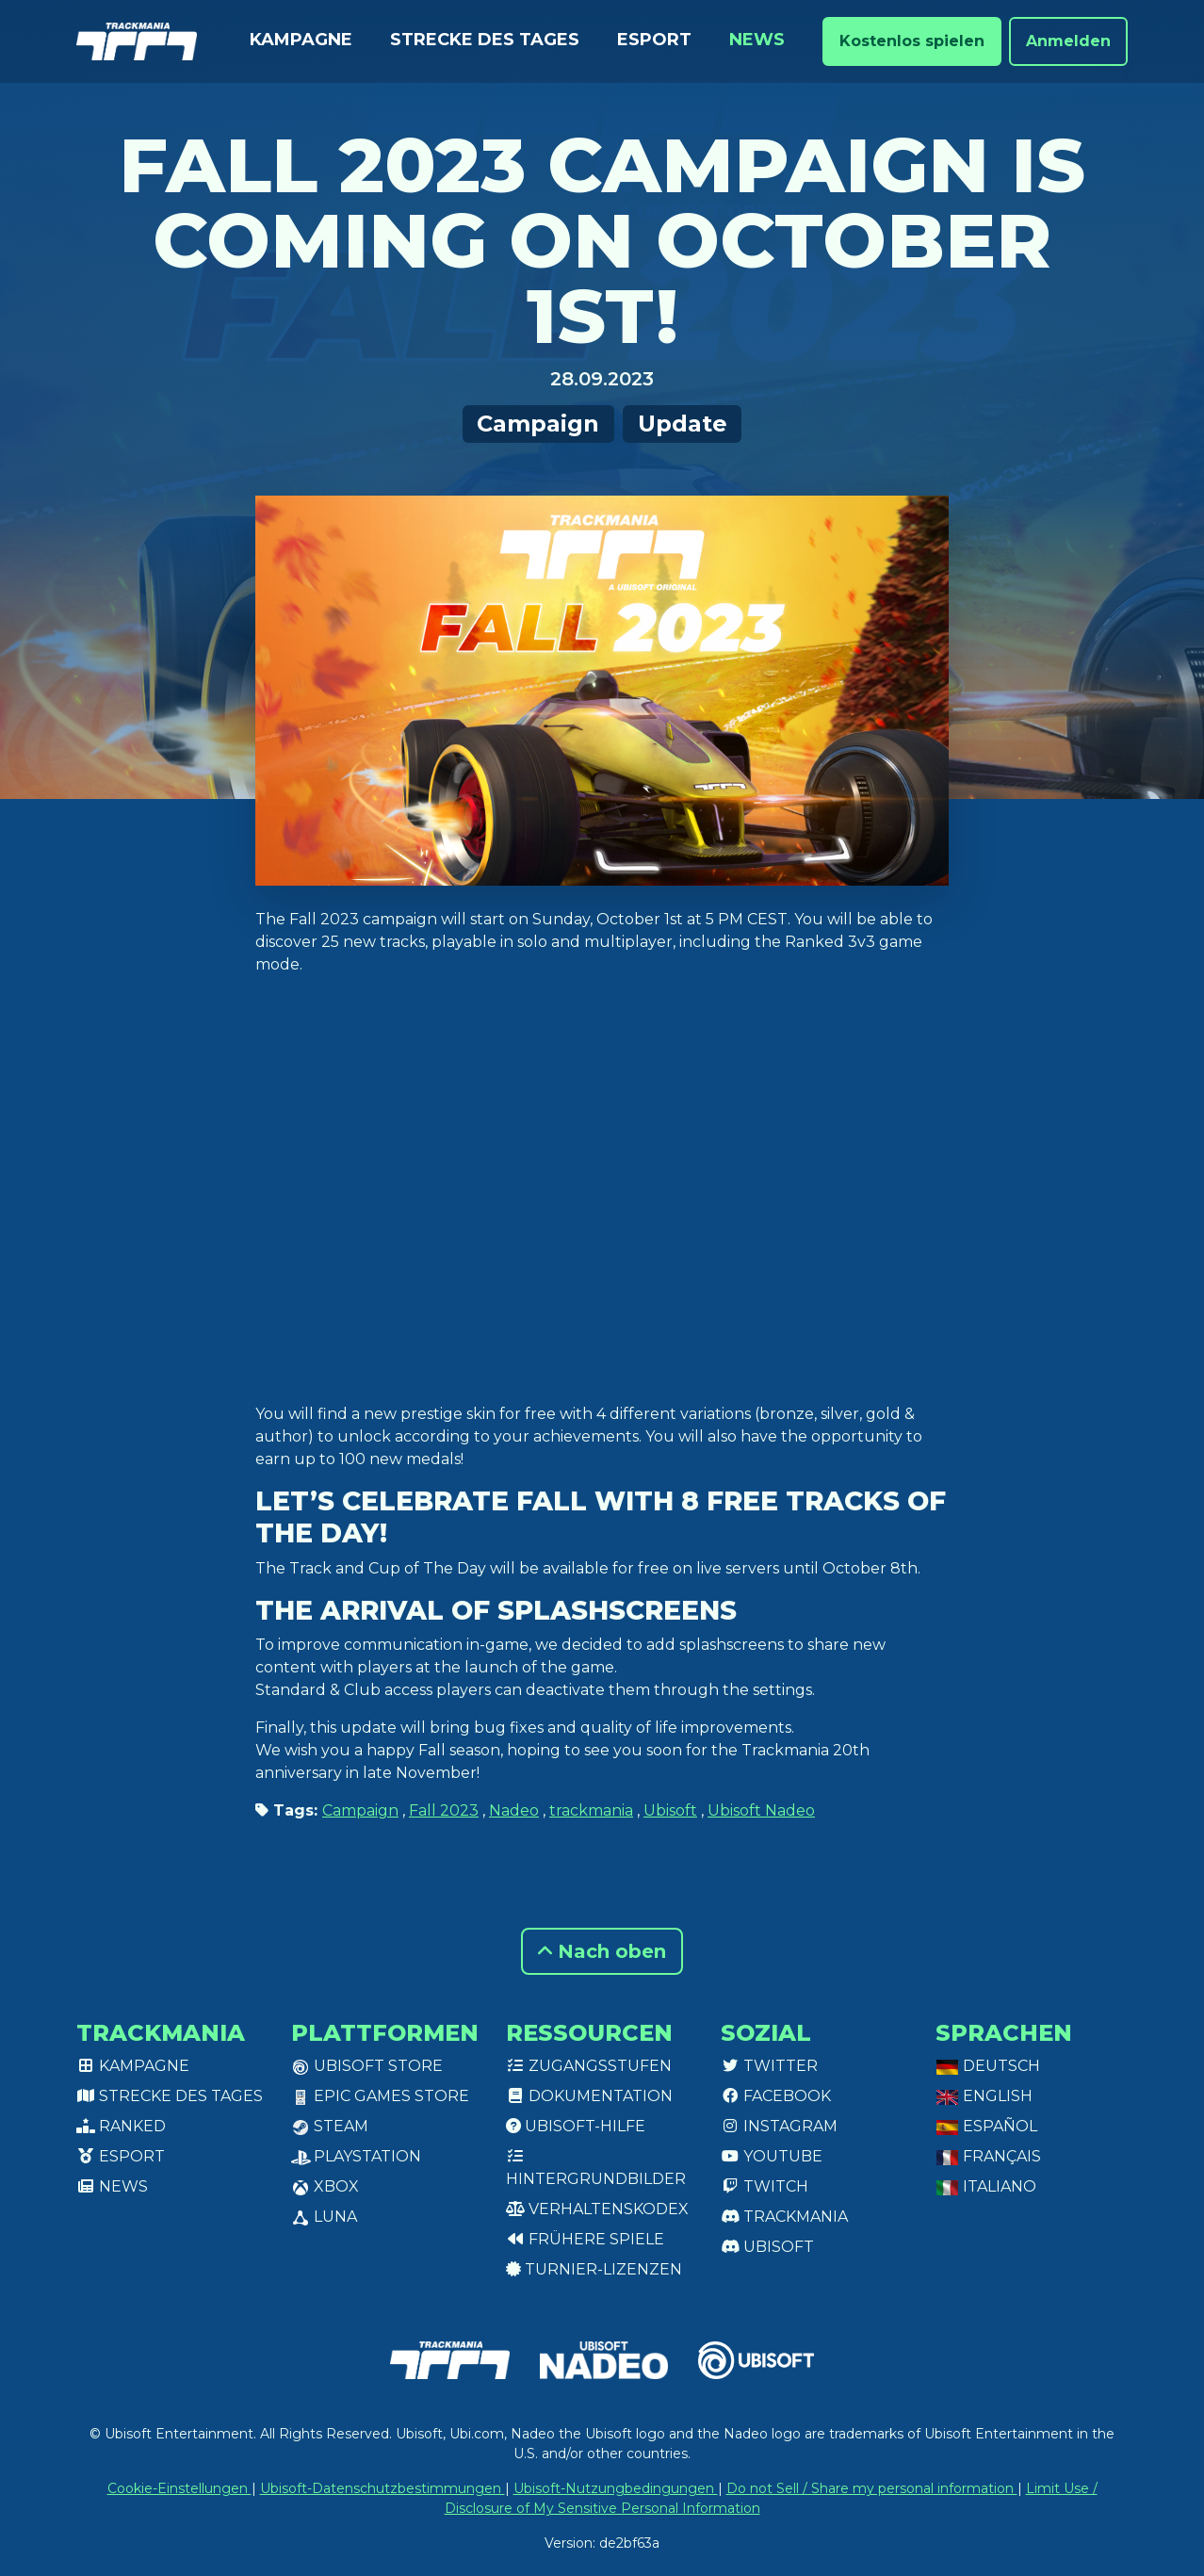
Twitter (769, 2066)
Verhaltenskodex (597, 2209)
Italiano (986, 2186)
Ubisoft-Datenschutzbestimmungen (382, 2488)
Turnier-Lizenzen (594, 2269)
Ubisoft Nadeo (761, 1810)
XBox (325, 2186)
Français (988, 2156)
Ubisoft (670, 1810)
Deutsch (988, 2066)
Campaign (538, 423)
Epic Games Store (380, 2096)
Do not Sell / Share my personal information (871, 2488)
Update (682, 423)
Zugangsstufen (589, 2066)
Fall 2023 (444, 1810)
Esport (654, 39)
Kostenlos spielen (911, 41)
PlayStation (356, 2156)
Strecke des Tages (484, 39)
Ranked (121, 2126)
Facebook (776, 2096)
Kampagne (301, 39)
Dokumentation (589, 2096)
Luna (324, 2216)
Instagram (779, 2126)
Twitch (764, 2186)
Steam (329, 2126)
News (757, 39)
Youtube (771, 2156)
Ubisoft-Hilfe (575, 2126)
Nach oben (602, 1951)
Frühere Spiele (585, 2239)
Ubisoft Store (367, 2066)
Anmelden (1068, 41)
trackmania (591, 1810)
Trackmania (784, 2216)
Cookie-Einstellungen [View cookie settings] (179, 2488)
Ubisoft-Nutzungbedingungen (615, 2488)
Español (986, 2126)
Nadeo (514, 1810)
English (984, 2096)
